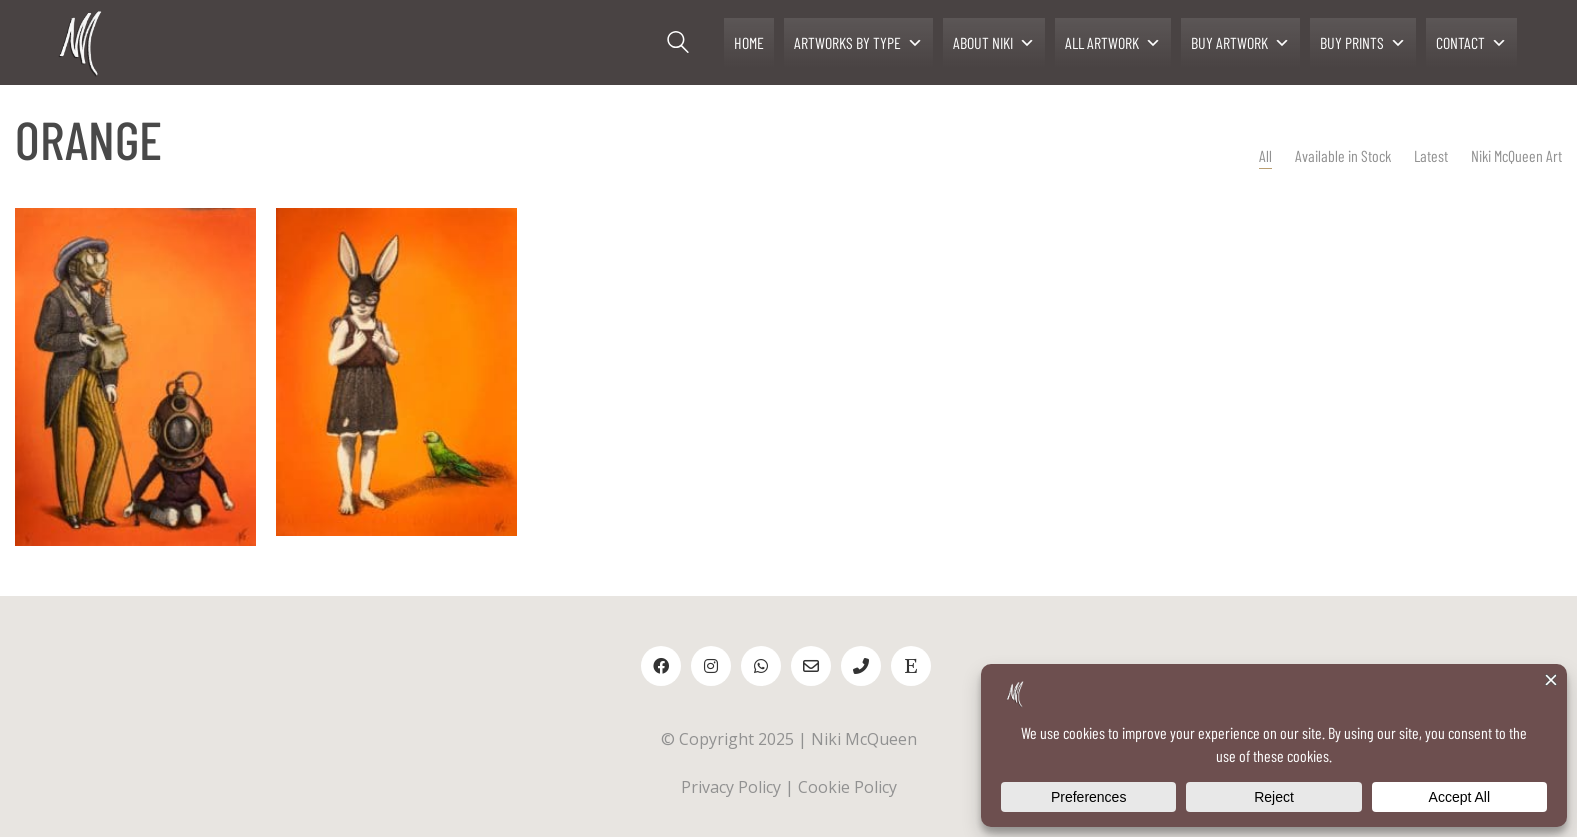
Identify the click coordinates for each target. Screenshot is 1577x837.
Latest (1431, 155)
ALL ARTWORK (1113, 43)
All (1265, 155)
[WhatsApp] (761, 666)
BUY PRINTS (1363, 43)
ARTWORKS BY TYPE (858, 43)
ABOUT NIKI (994, 43)
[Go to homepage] (82, 42)
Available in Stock (1343, 155)
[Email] (811, 666)
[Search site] (678, 45)
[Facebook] (661, 666)
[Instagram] (711, 666)
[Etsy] (911, 666)
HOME (749, 42)
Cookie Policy (847, 787)
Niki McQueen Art (1516, 155)
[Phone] (861, 666)
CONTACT (1471, 43)
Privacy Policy (731, 787)
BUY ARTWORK (1240, 43)
